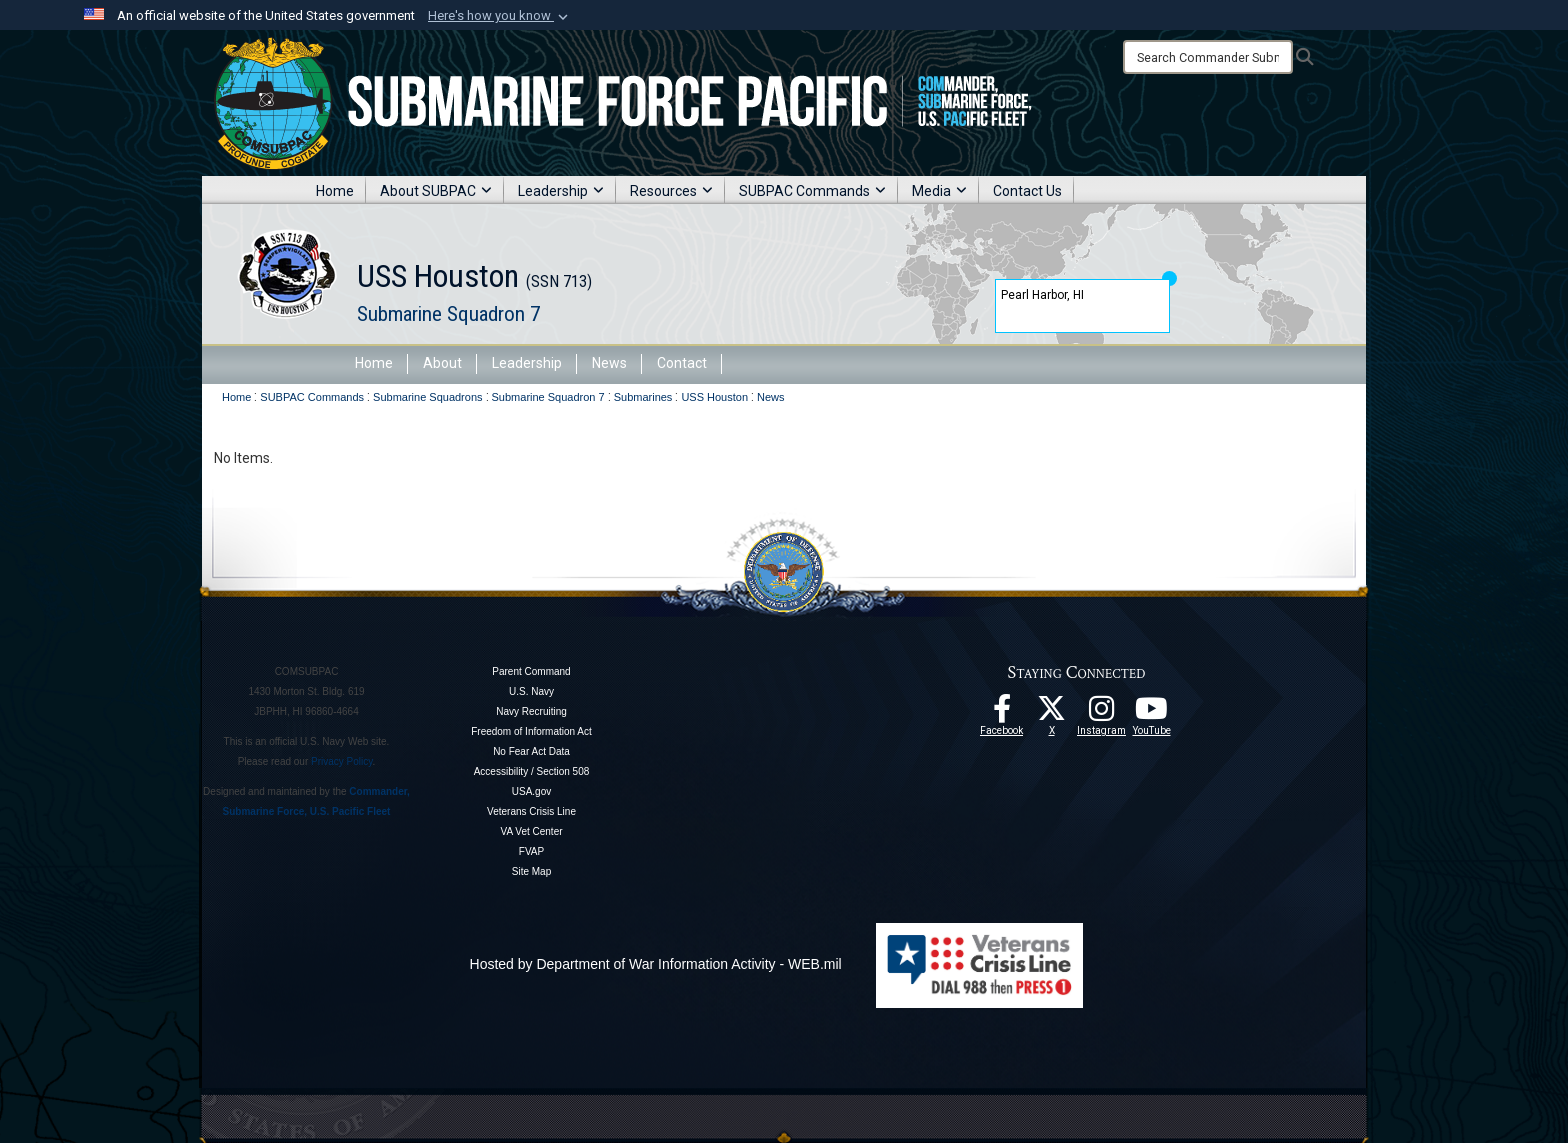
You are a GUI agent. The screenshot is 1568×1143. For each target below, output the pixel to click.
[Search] (1208, 57)
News (609, 363)
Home (335, 191)
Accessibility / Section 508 (532, 771)
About (442, 363)
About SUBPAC (436, 191)
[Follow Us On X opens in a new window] (1052, 714)
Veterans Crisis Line (531, 811)
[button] (500, 16)
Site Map (531, 871)
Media (939, 191)
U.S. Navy (531, 691)
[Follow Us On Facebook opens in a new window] (1002, 714)
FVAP (531, 851)
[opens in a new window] (1102, 714)
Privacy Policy (342, 761)
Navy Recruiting (531, 711)
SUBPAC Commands (812, 191)
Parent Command (531, 671)
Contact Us (1027, 191)
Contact (682, 363)
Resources (671, 191)
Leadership (561, 191)
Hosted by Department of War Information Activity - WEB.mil (656, 964)
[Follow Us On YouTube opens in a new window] (1152, 714)
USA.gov (531, 791)
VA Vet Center (531, 831)
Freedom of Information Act (531, 731)
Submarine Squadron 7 (448, 314)
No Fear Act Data (531, 751)
